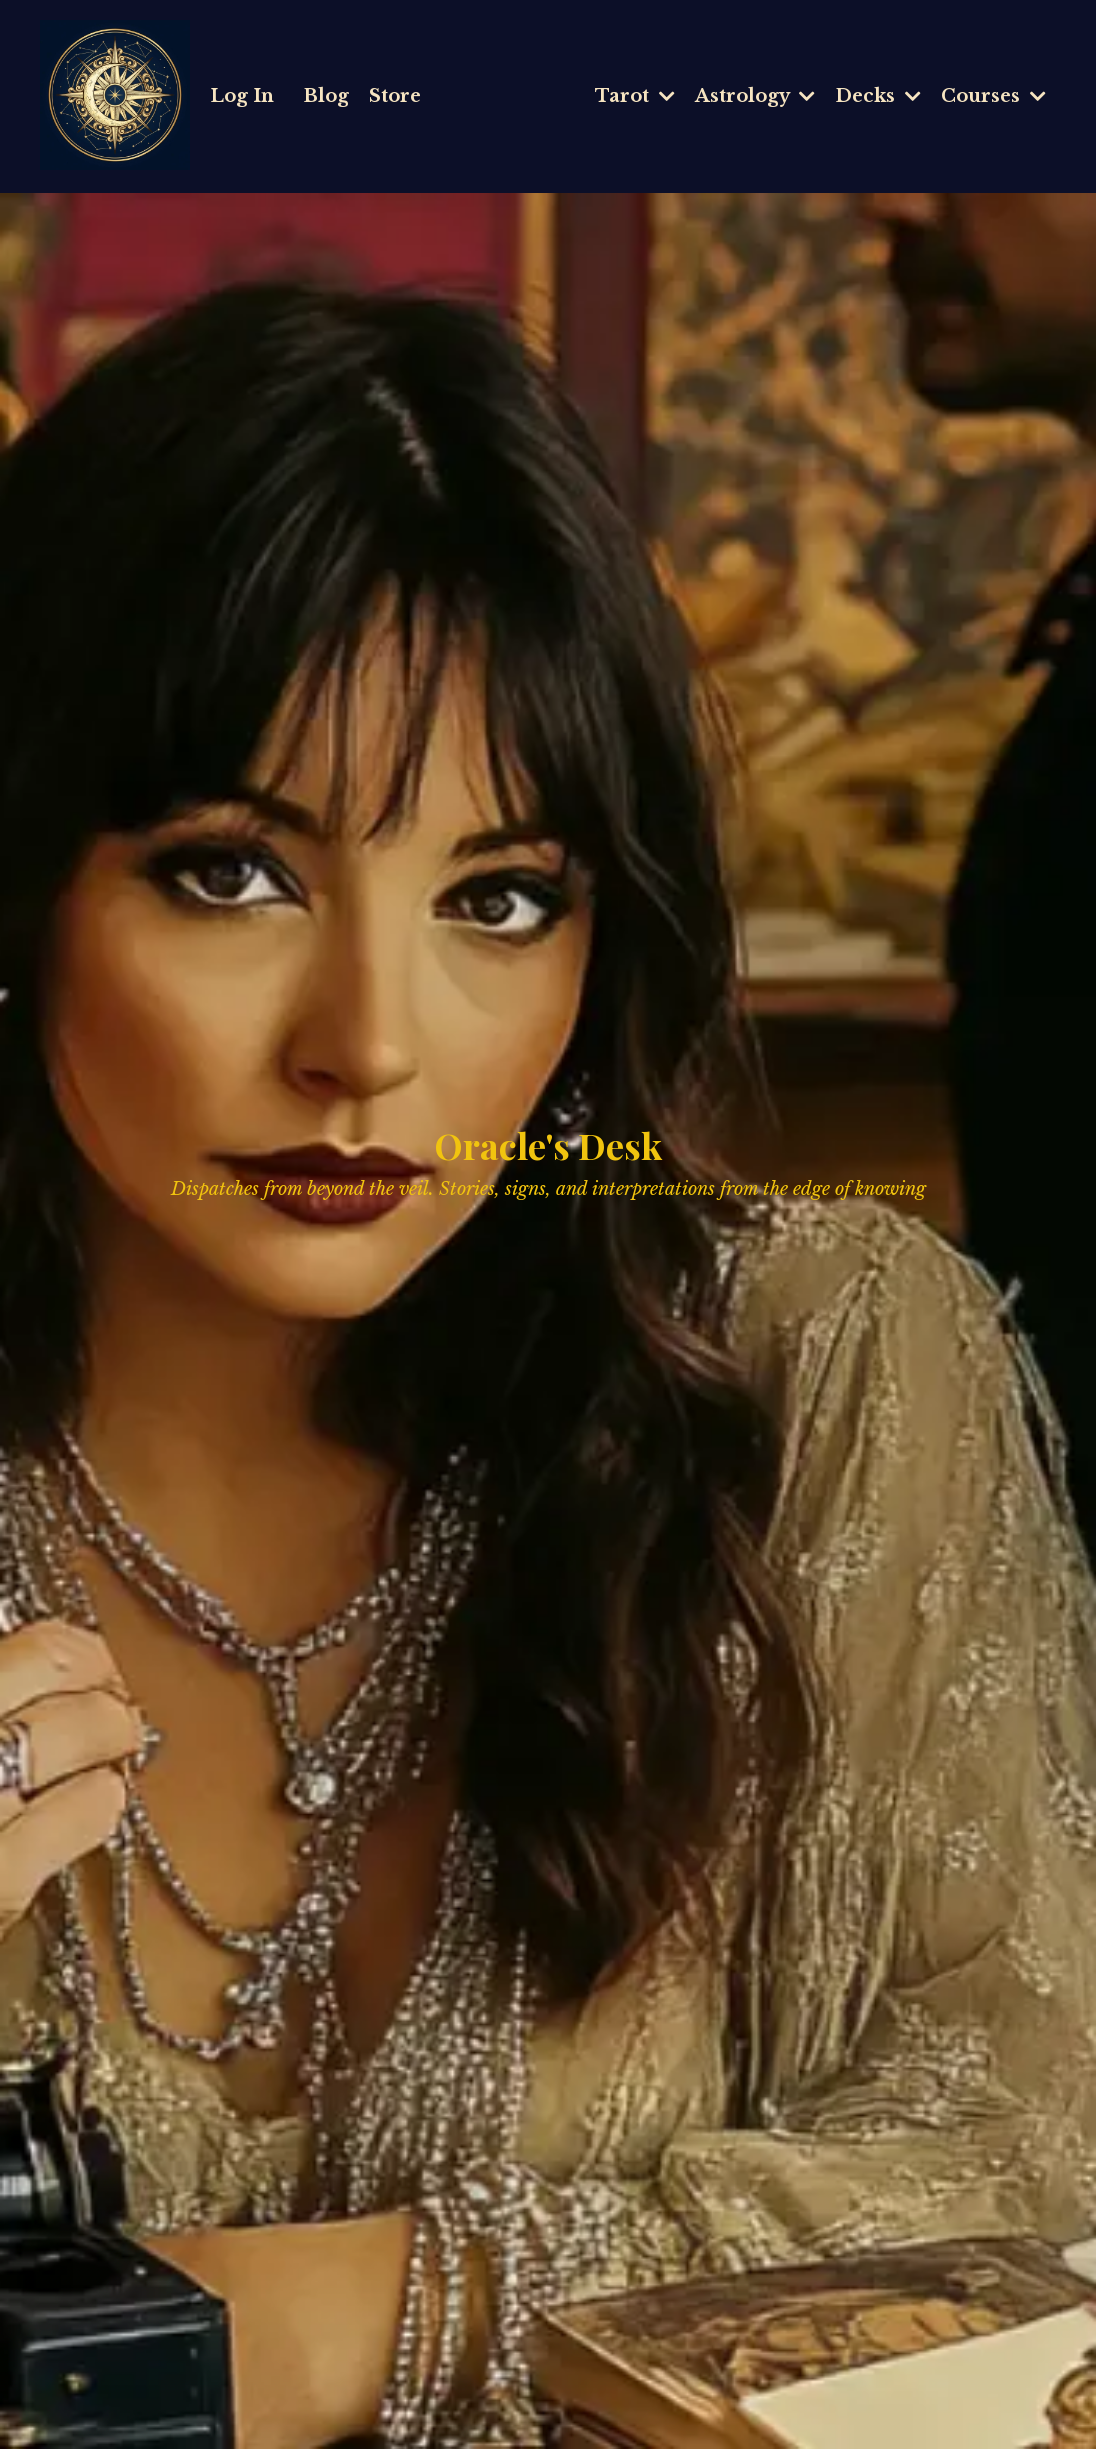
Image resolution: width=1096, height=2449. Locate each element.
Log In (242, 96)
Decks (878, 96)
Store (395, 96)
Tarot (635, 96)
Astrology (755, 96)
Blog (326, 96)
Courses (993, 96)
